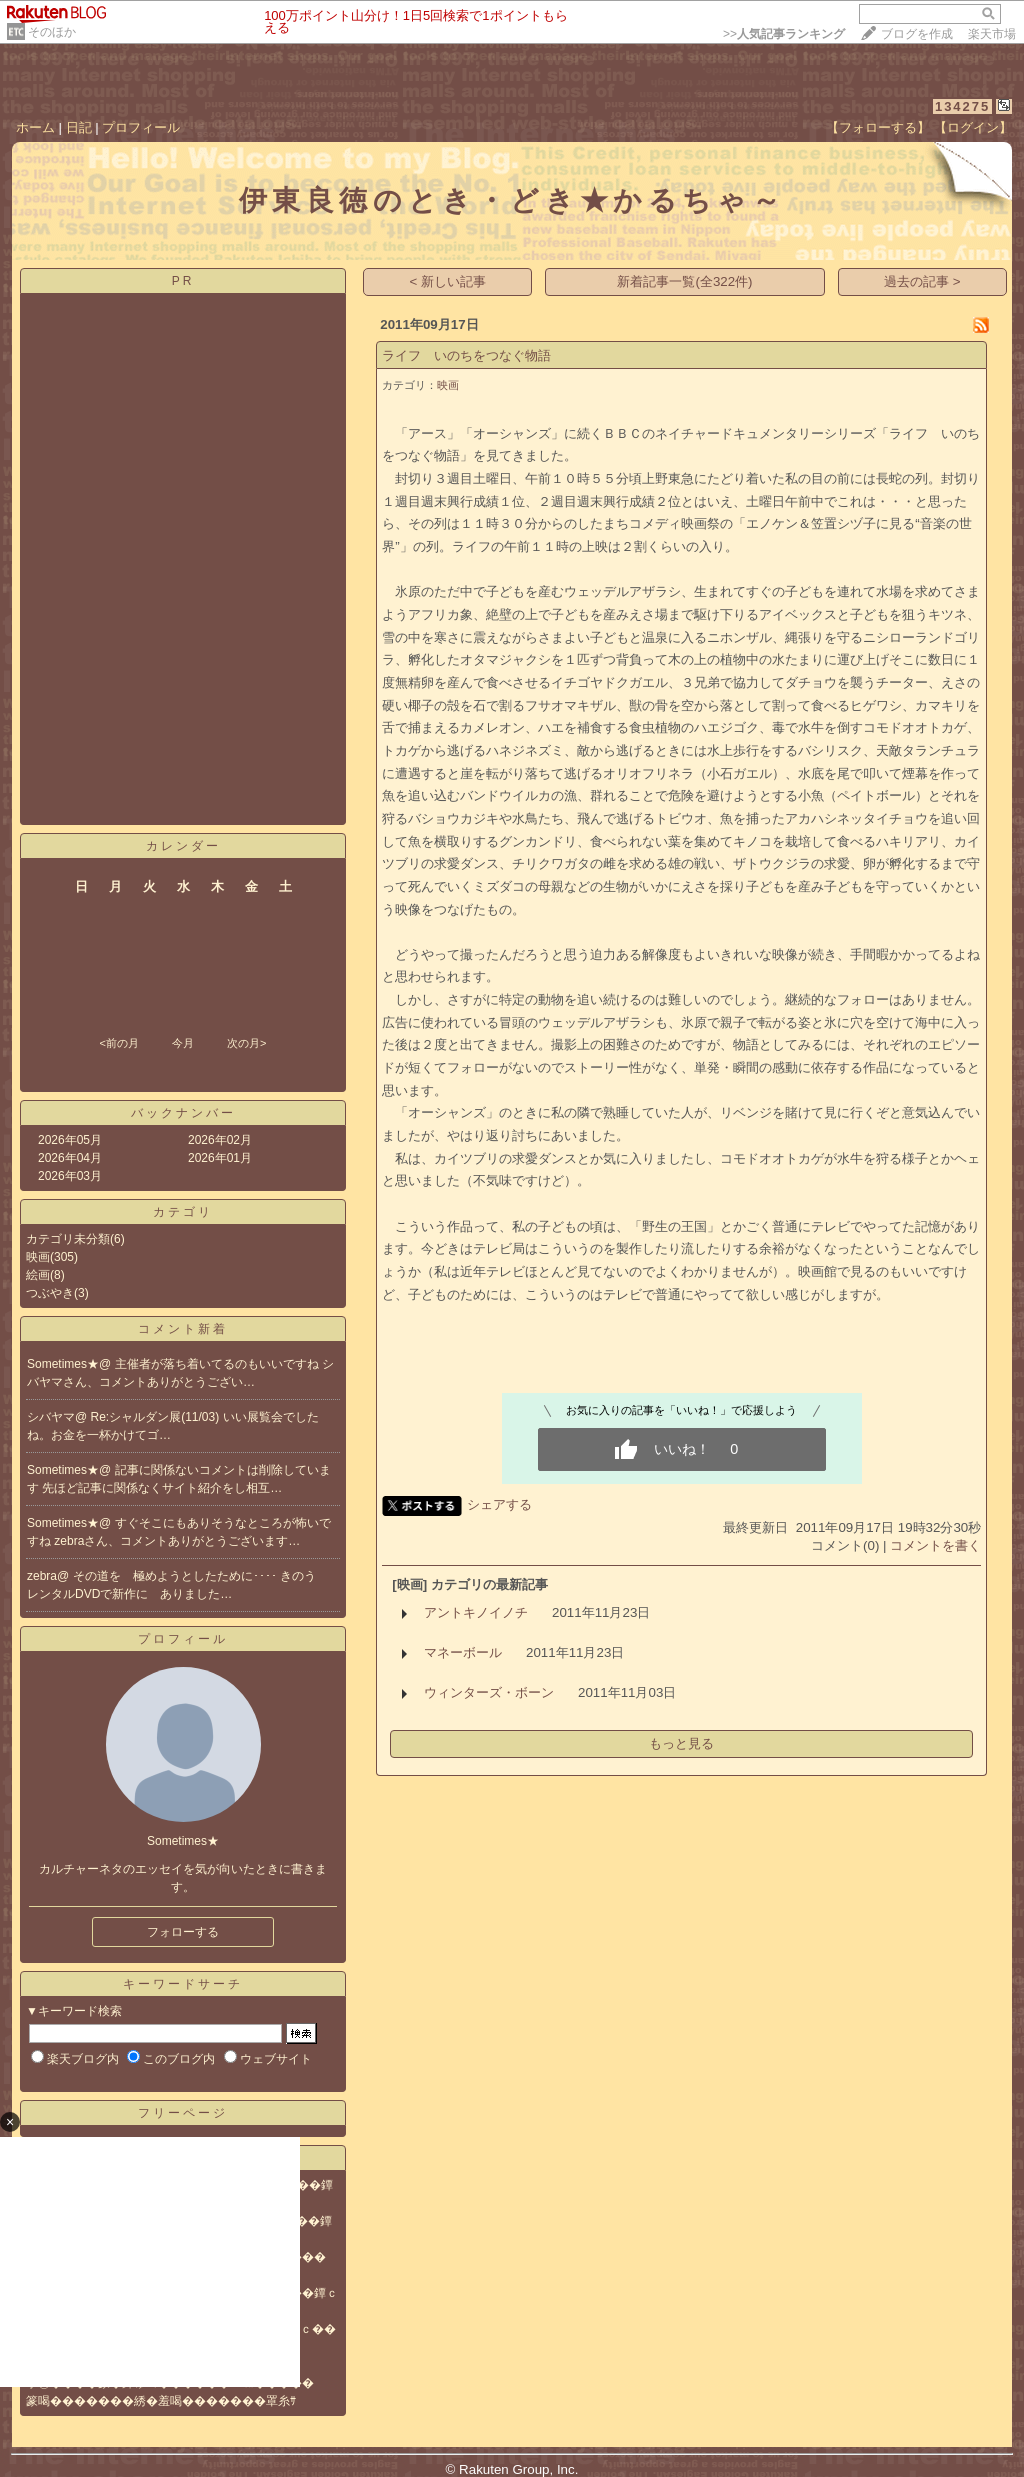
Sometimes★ (63, 1364)
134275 (962, 106)
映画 (38, 1257)
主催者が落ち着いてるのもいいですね (218, 1364)
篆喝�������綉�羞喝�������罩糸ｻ (161, 2401)
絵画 (38, 1275)
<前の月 (118, 1043)
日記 (79, 127)
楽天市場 (992, 34)
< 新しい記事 (448, 281)
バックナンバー (183, 1113)
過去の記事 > (922, 281)
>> (784, 34)
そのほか (52, 32)
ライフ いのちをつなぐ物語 (466, 355)
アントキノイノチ (476, 1612)
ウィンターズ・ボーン (489, 1692)
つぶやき (50, 1293)
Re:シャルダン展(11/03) (157, 1417)
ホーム (35, 127)
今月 (183, 1043)
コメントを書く (935, 1545)
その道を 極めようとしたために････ (176, 1576)
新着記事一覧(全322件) (684, 281)
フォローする (183, 1932)
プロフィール (141, 127)
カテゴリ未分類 (68, 1239)
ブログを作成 (917, 34)
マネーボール (463, 1652)
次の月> (246, 1043)
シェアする (499, 1504)
